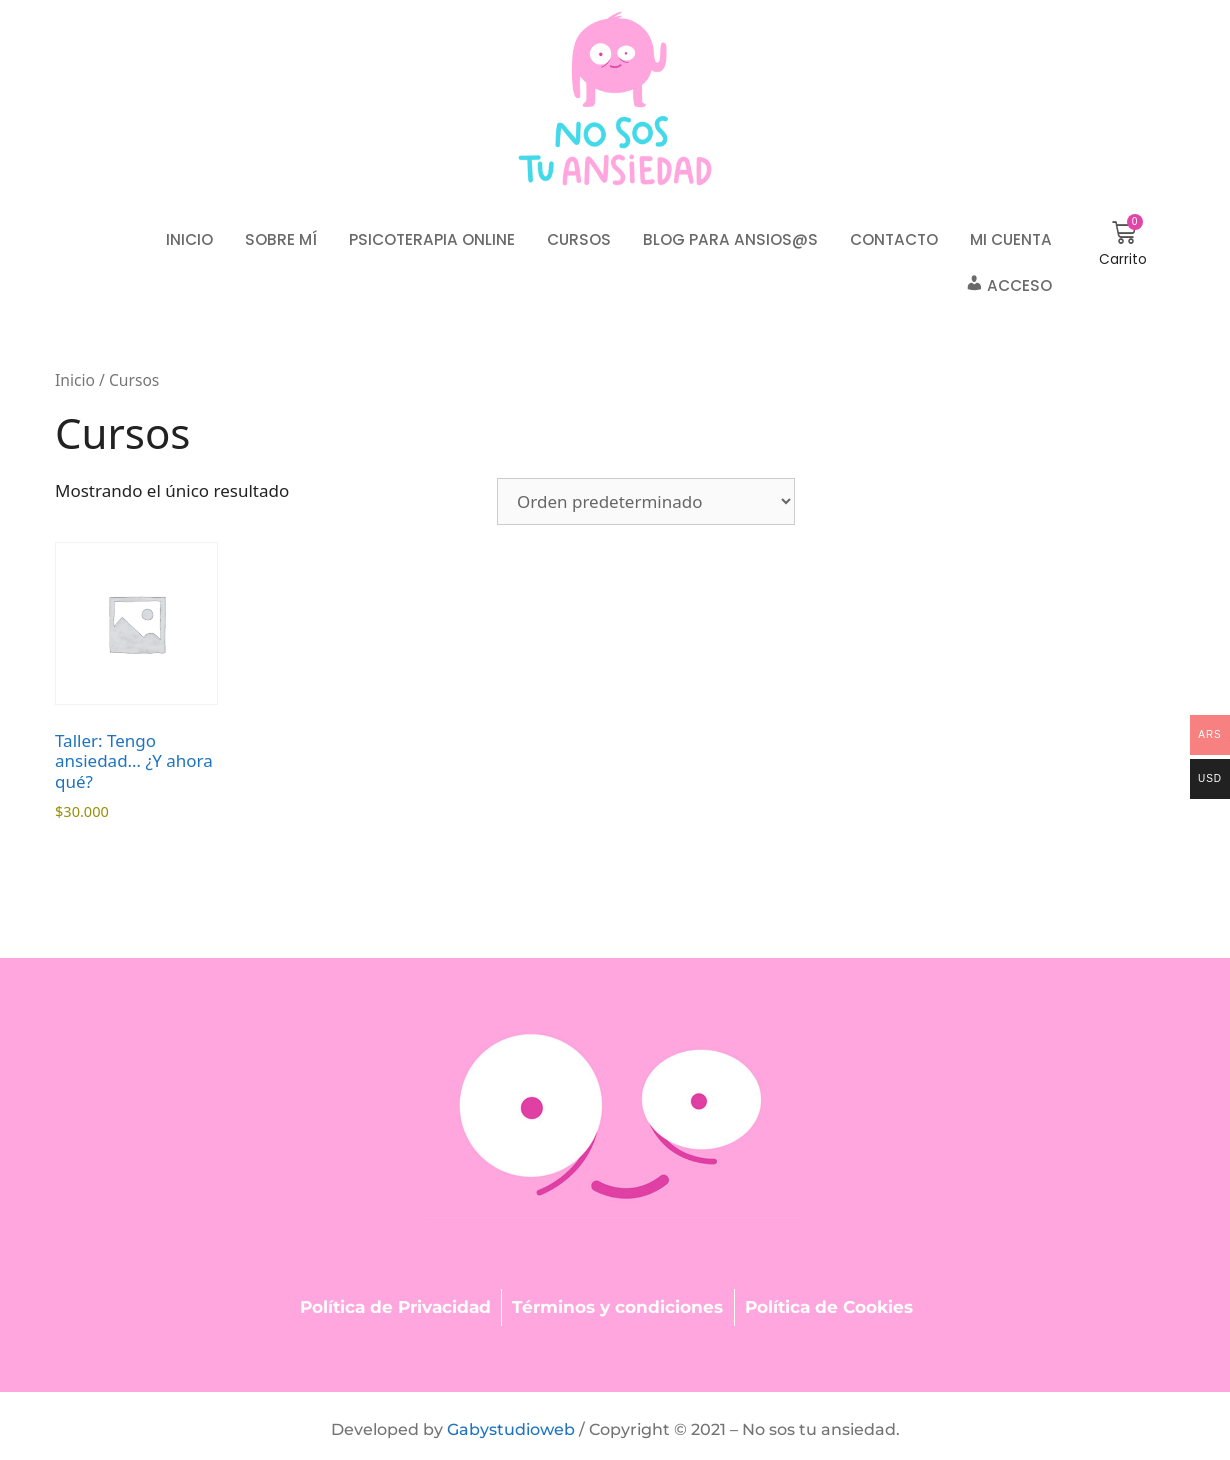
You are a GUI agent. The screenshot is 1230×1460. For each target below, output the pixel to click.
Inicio (189, 239)
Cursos (579, 239)
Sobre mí (281, 239)
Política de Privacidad (395, 1307)
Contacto (894, 239)
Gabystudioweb (511, 1429)
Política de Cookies (829, 1307)
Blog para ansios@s (730, 239)
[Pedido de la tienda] (646, 501)
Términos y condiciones (617, 1307)
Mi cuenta (1011, 239)
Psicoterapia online (432, 239)
